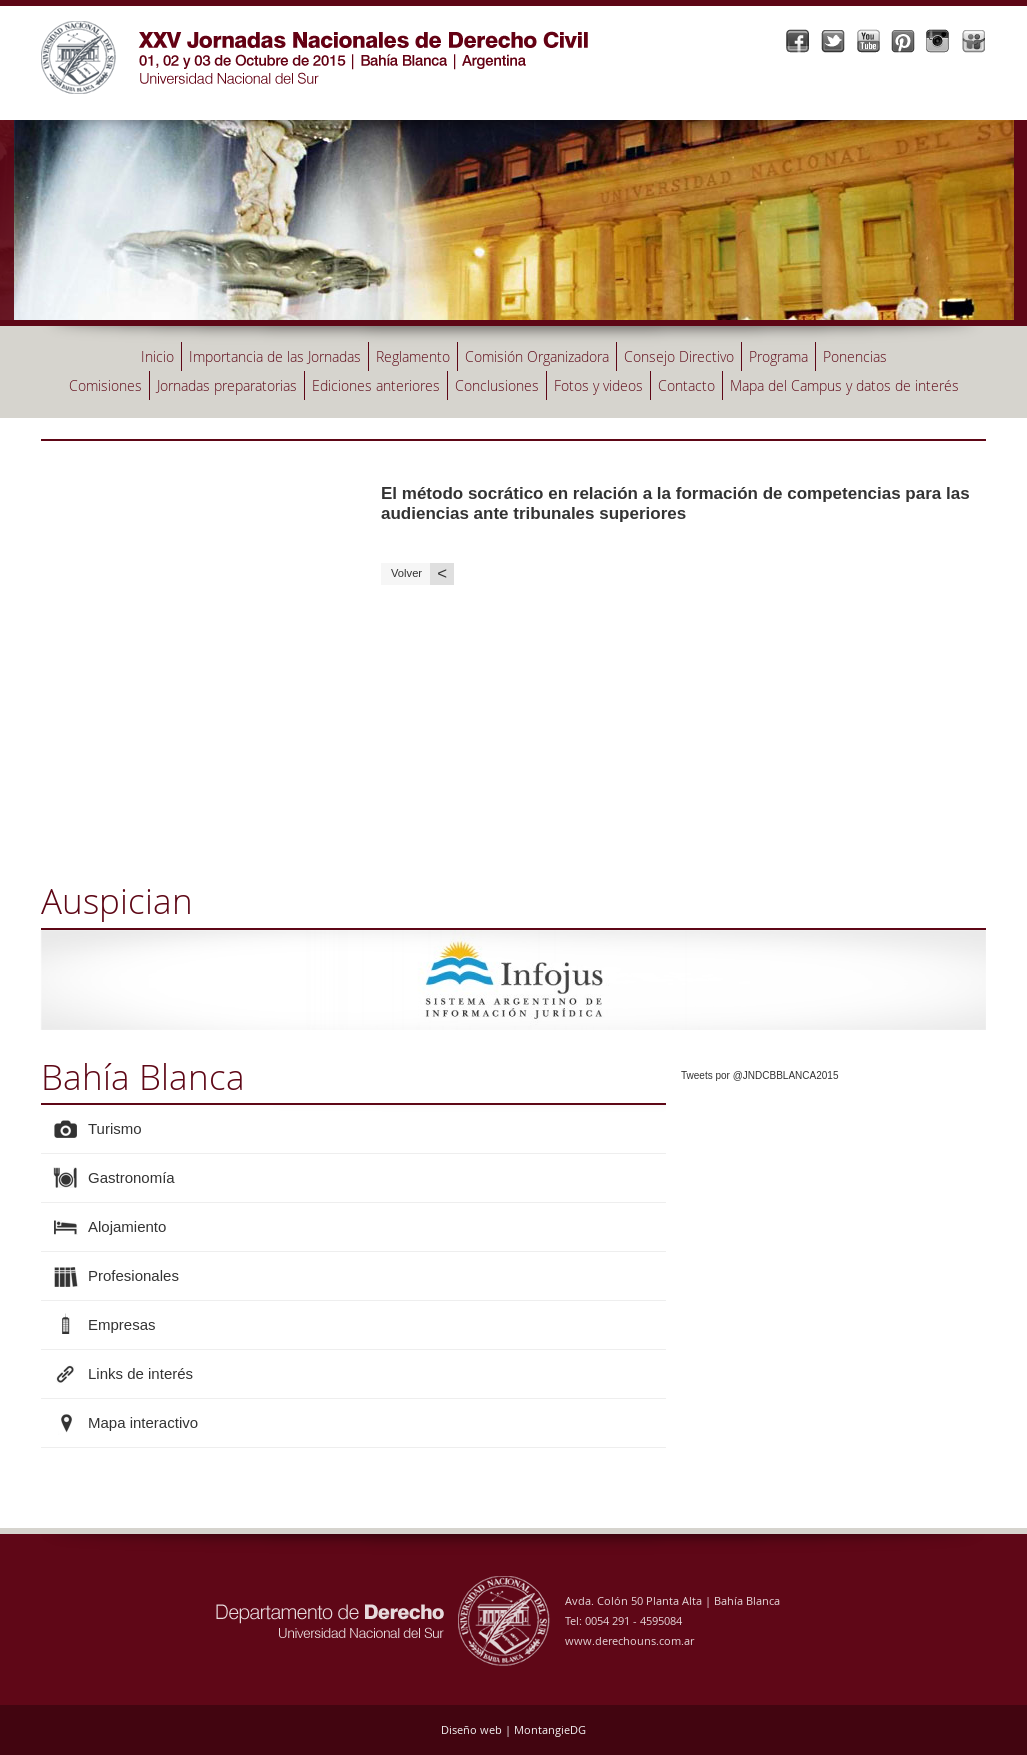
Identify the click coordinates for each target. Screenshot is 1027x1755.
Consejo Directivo (679, 356)
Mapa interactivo (143, 1422)
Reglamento (413, 356)
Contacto (686, 385)
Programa (778, 356)
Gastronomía (131, 1177)
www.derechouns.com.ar (629, 1640)
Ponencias (855, 356)
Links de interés (140, 1373)
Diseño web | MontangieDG (513, 1729)
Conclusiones (497, 385)
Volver (422, 573)
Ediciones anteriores (376, 385)
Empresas (122, 1324)
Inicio (157, 356)
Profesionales (133, 1275)
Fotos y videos (598, 385)
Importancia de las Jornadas (275, 356)
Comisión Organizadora (537, 356)
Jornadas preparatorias (227, 385)
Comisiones (105, 385)
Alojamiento (127, 1226)
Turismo (115, 1128)
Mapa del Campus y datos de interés (844, 385)
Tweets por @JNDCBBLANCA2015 (759, 1075)
